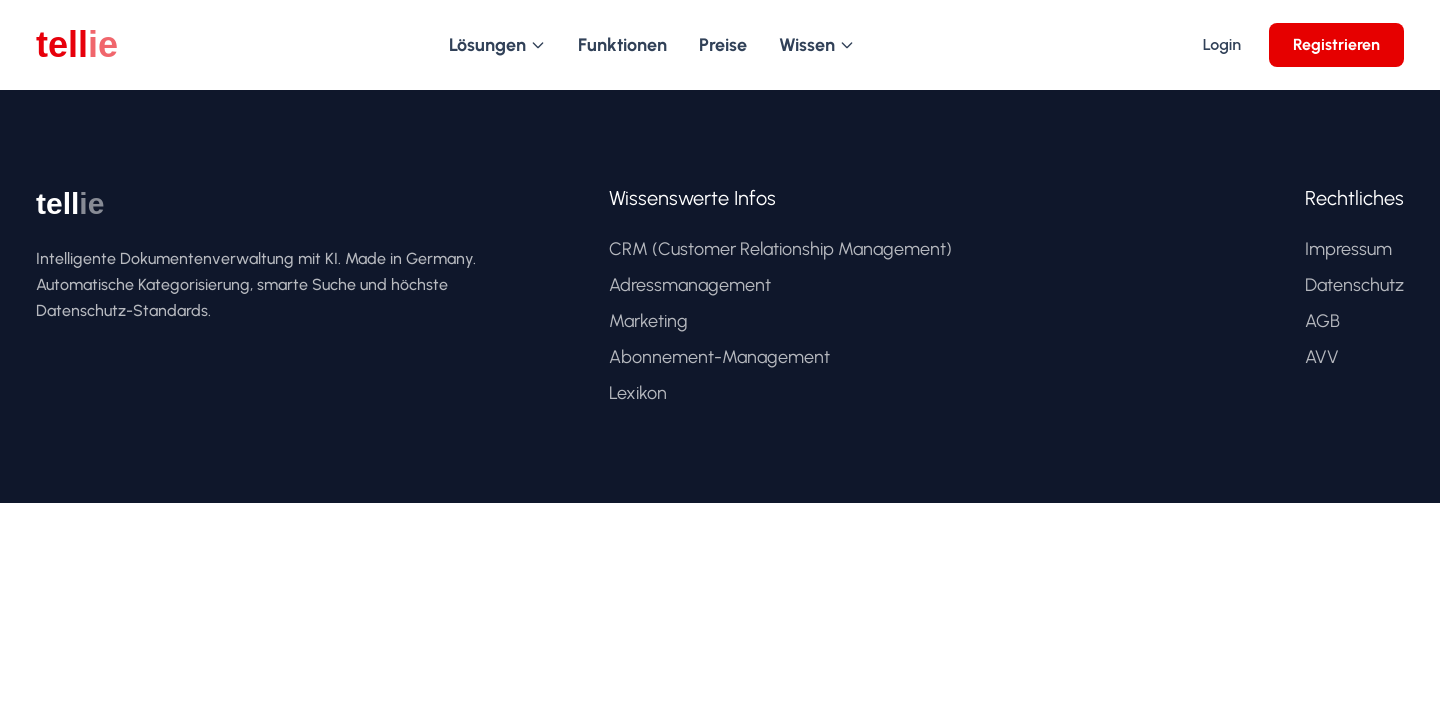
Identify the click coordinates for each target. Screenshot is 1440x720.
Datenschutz (1354, 285)
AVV (1322, 357)
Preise (723, 45)
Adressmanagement (690, 285)
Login (1222, 44)
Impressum (1348, 249)
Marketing (648, 321)
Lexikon (638, 393)
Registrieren (1336, 44)
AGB (1322, 321)
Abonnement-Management (719, 357)
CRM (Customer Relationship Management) (780, 249)
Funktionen (622, 45)
